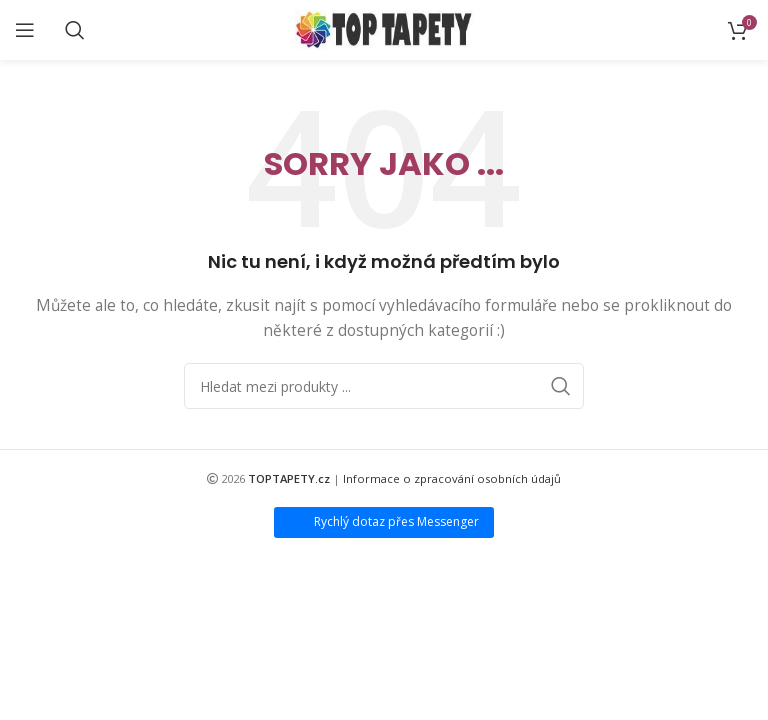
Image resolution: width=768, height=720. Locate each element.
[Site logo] (384, 28)
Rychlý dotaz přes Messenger (396, 521)
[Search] (75, 30)
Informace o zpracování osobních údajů (452, 478)
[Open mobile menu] (25, 30)
